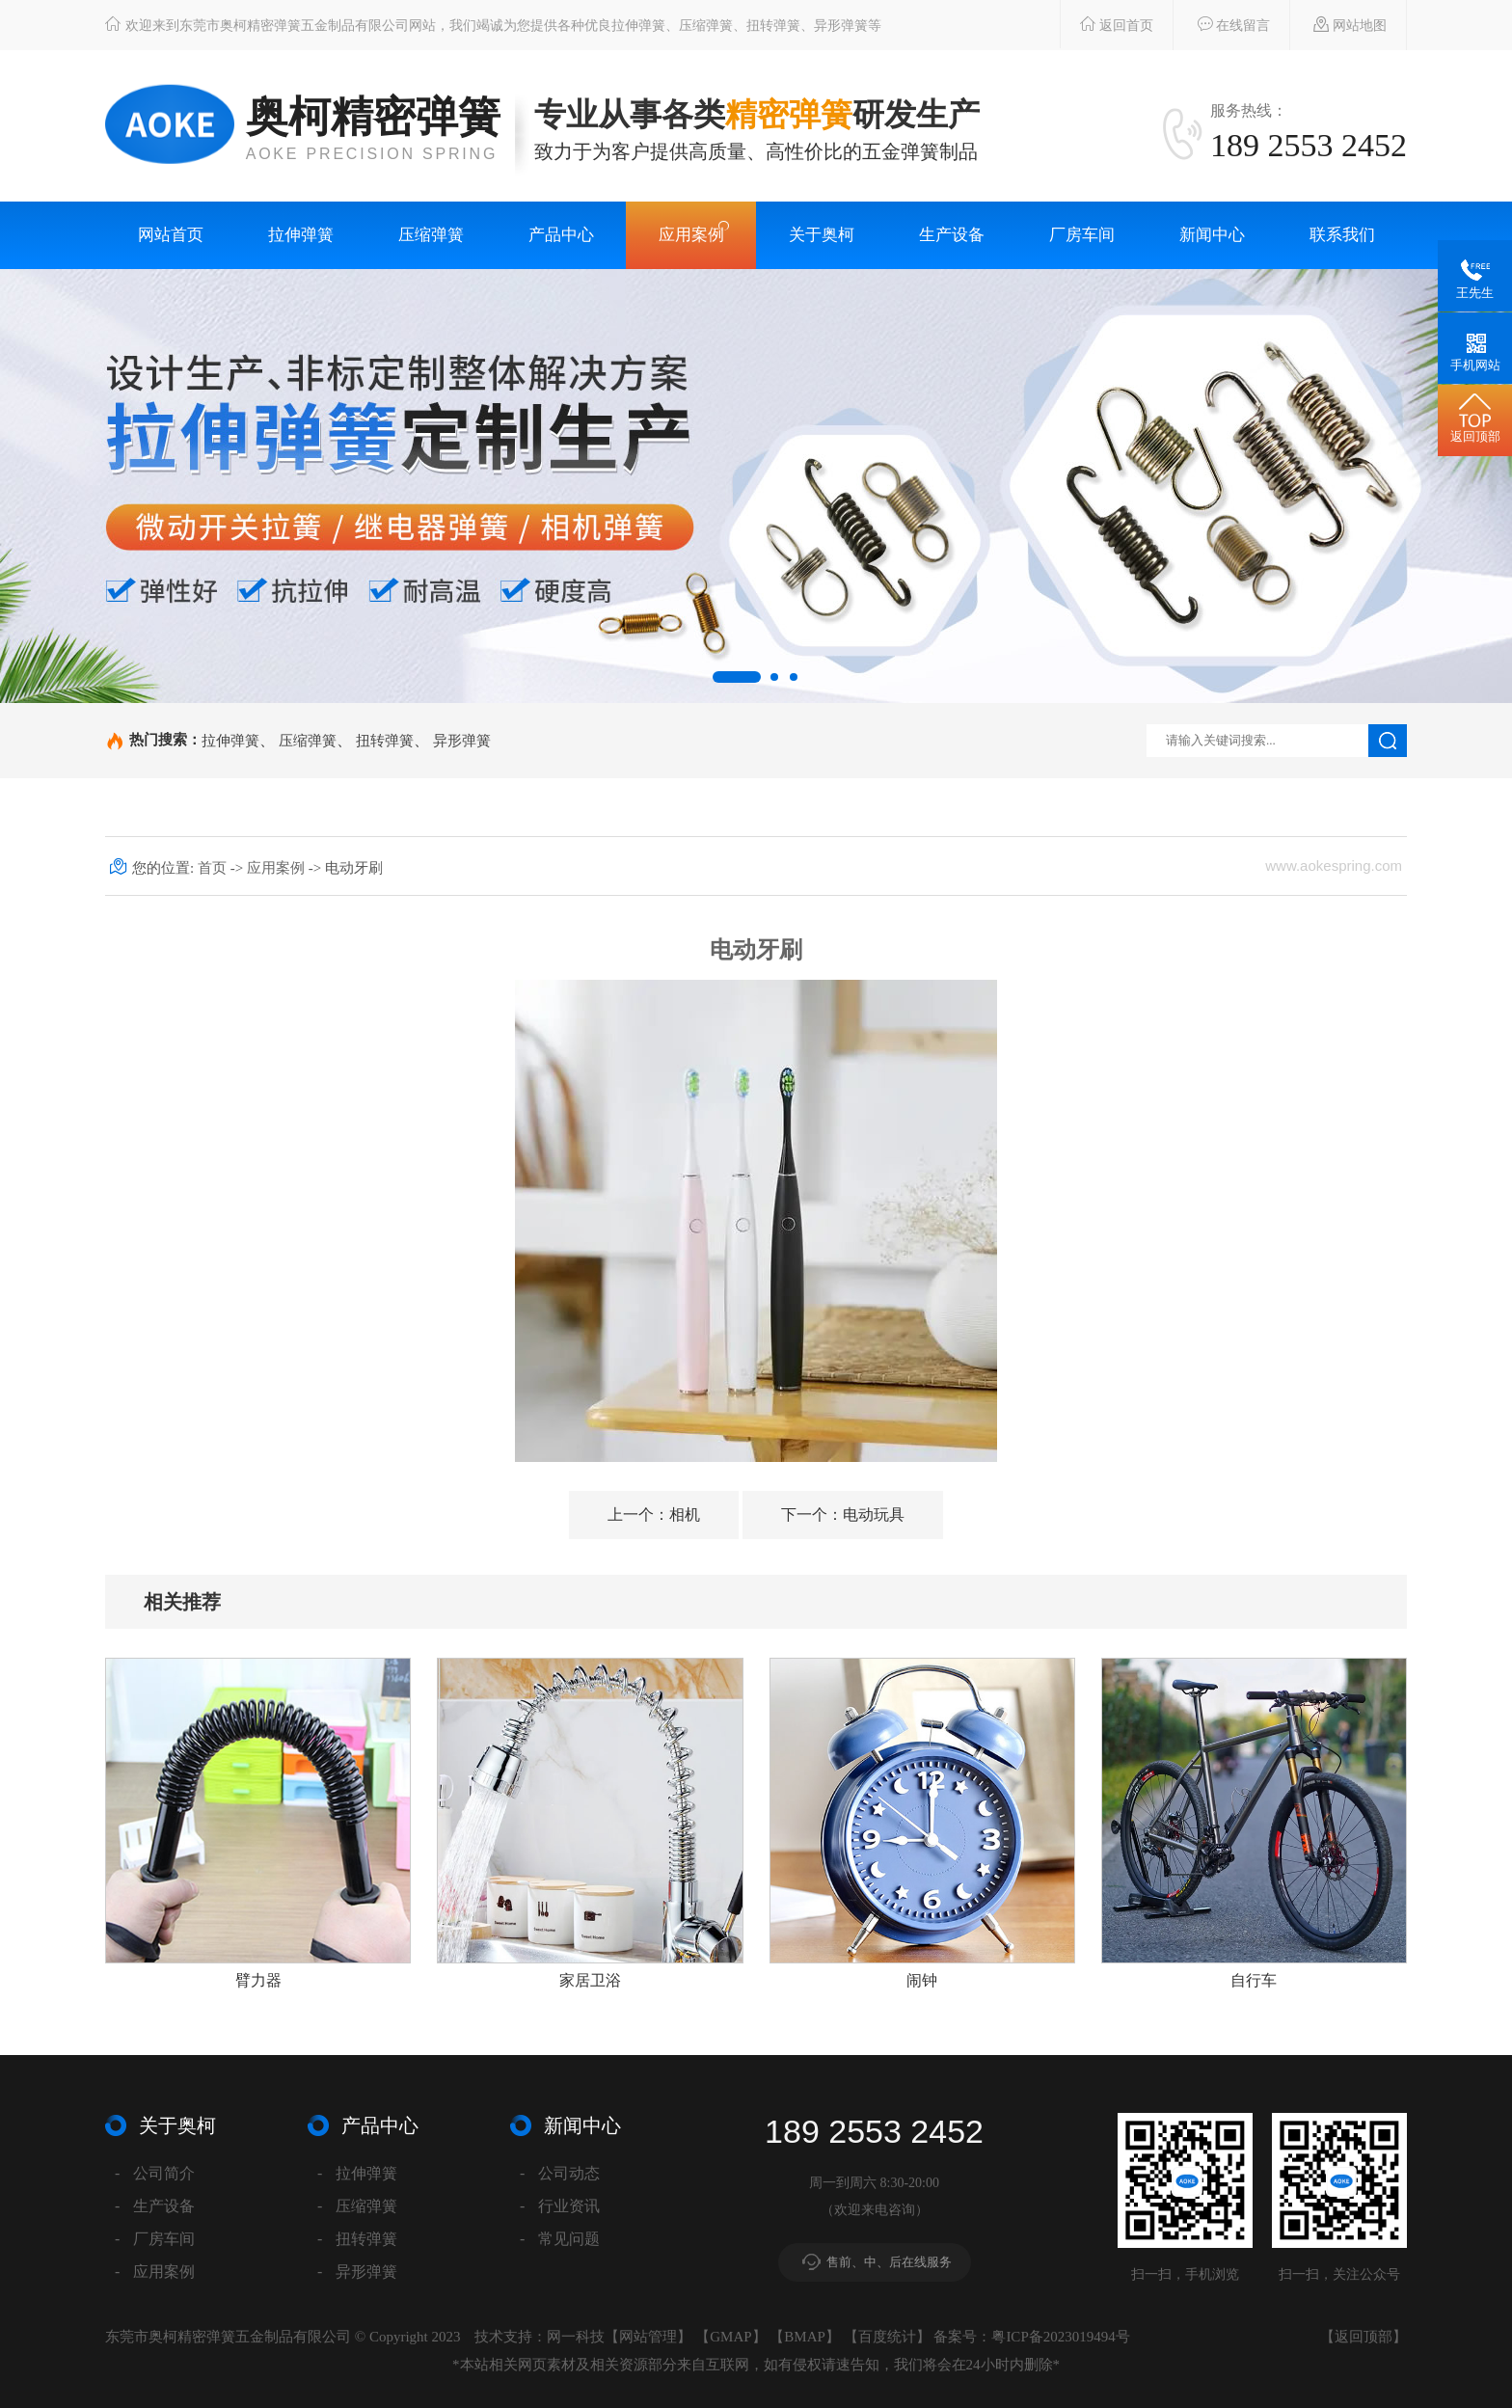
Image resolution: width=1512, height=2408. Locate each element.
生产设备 (952, 235)
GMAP (730, 2336)
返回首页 (1107, 24)
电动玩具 (842, 1514)
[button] (737, 677)
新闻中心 (1212, 235)
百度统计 (887, 2336)
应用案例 (691, 235)
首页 (214, 868)
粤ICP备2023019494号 (1060, 2336)
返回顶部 (1363, 2336)
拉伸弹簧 (301, 235)
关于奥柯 (821, 235)
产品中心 (561, 235)
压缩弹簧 (431, 235)
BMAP (804, 2336)
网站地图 (1341, 24)
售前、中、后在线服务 (889, 2262)
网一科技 (576, 2336)
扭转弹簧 (385, 740)
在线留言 (1224, 24)
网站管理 (648, 2336)
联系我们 (1342, 235)
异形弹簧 (462, 740)
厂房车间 (1082, 235)
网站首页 (170, 235)
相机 (654, 1514)
